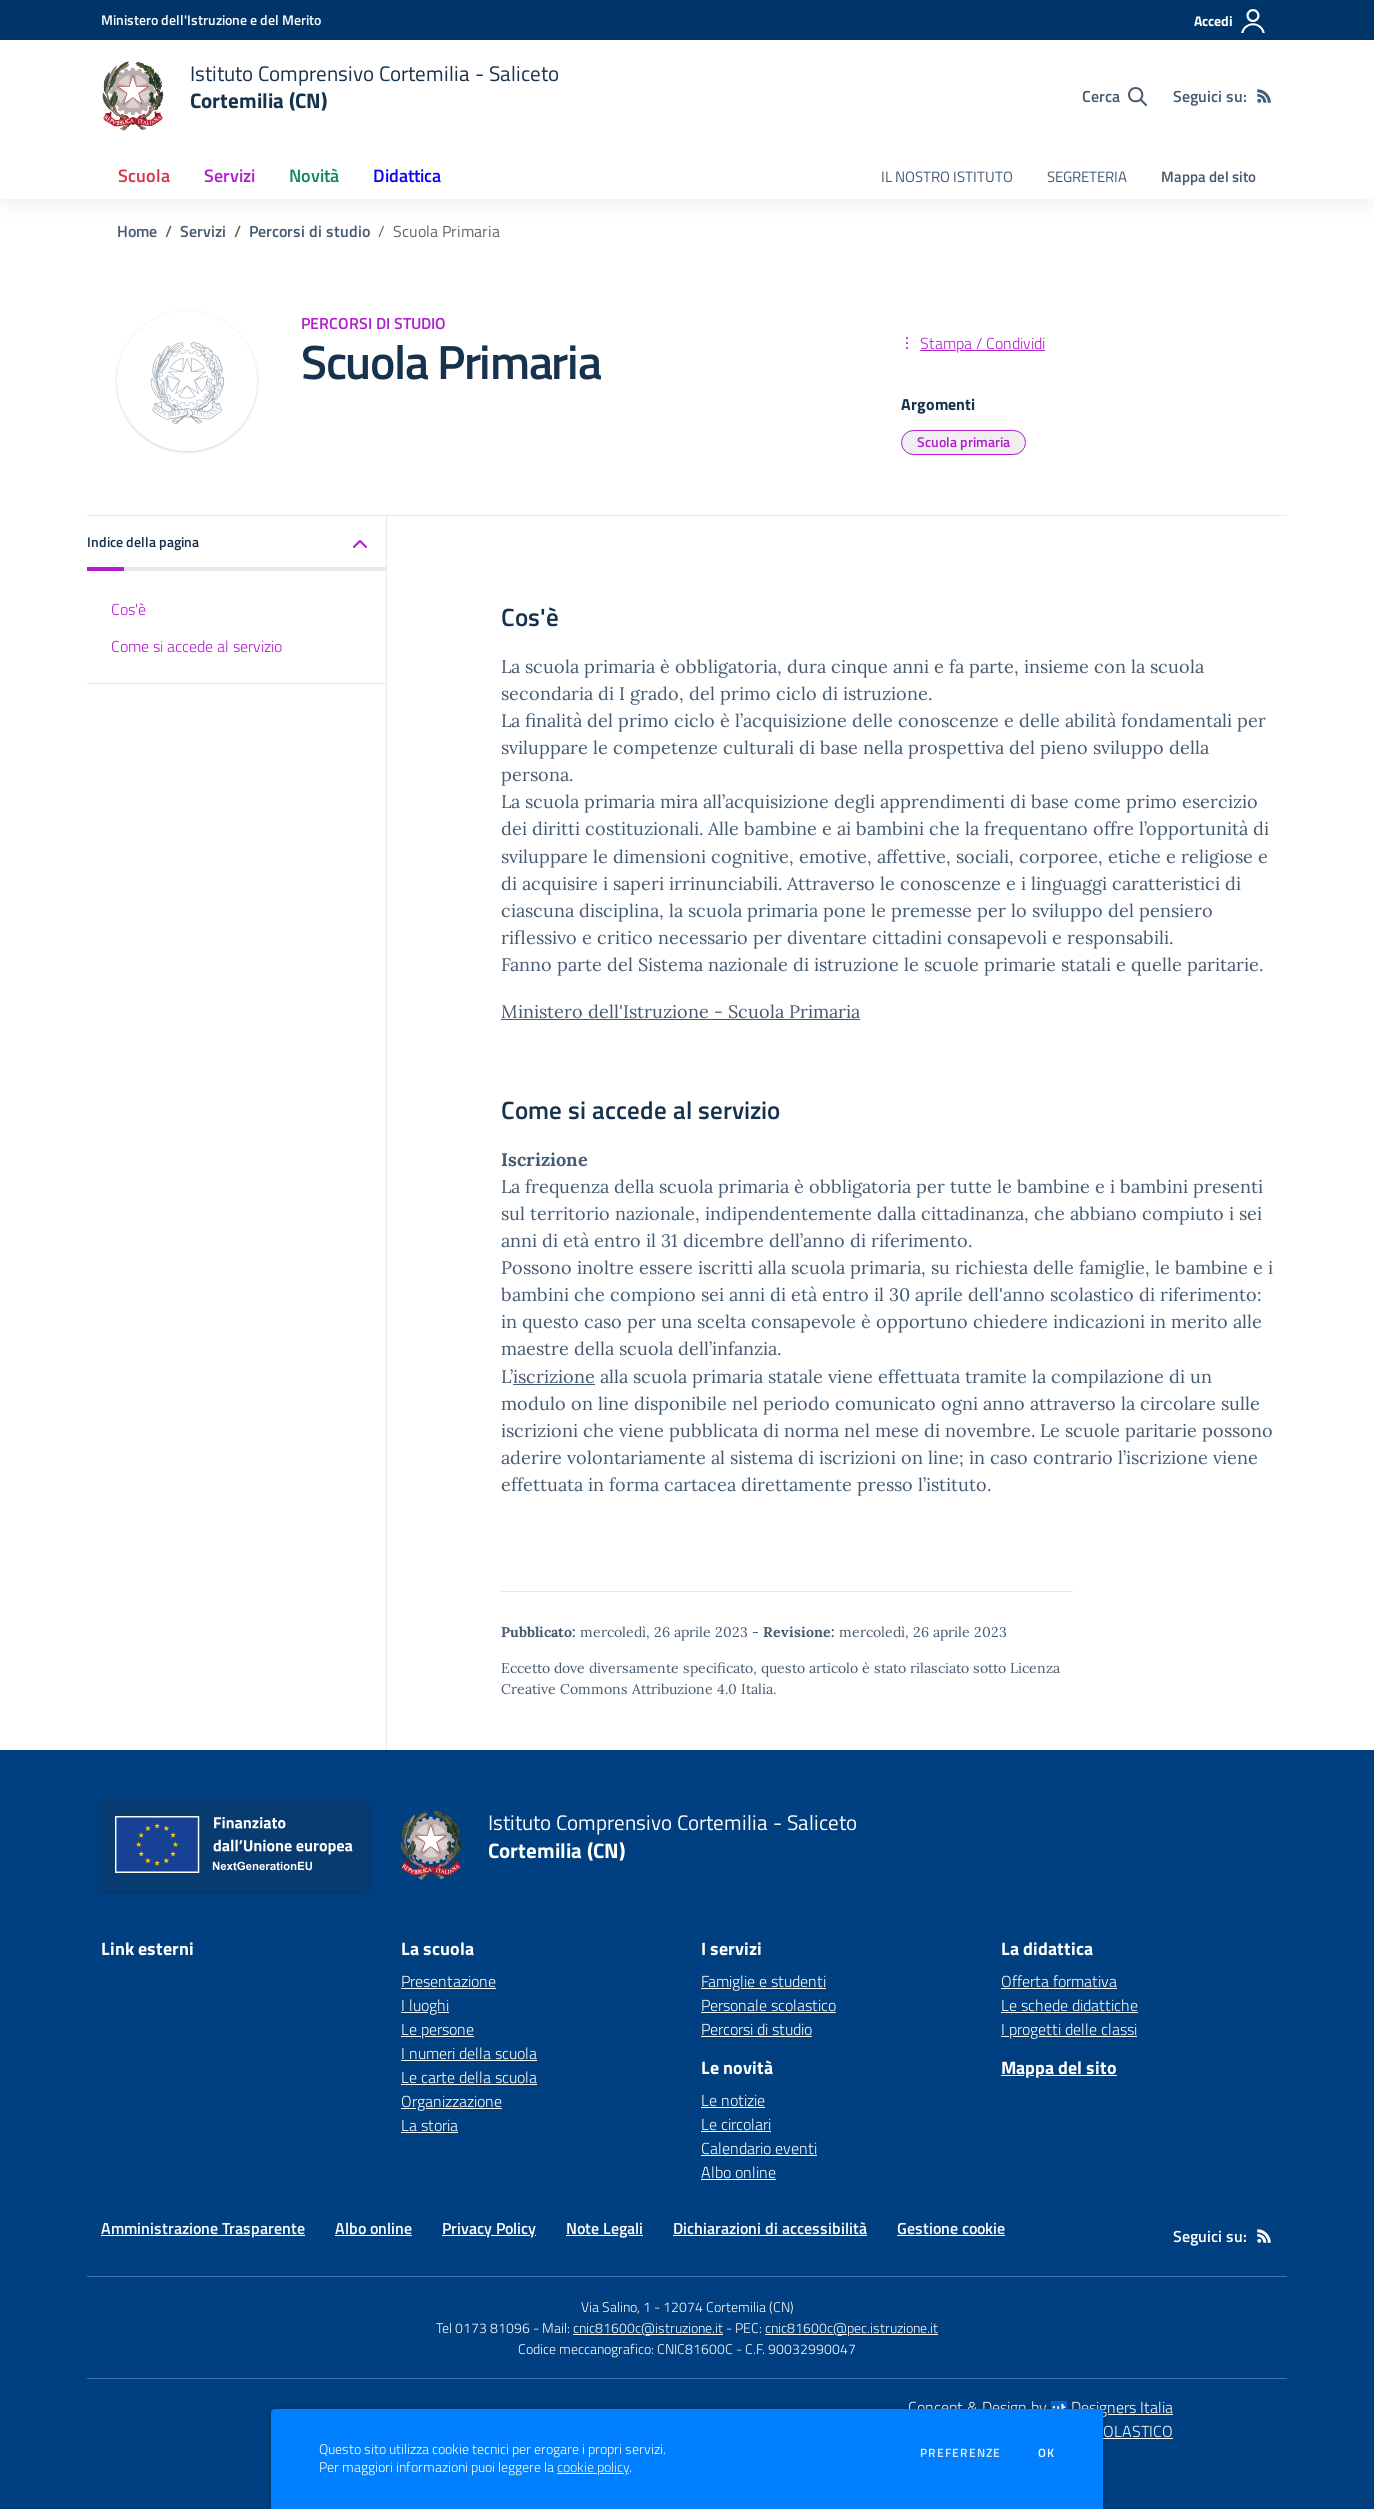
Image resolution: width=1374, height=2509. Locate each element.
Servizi (203, 231)
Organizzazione (451, 2101)
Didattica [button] (407, 175)
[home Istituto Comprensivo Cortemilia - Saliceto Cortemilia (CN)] (330, 96)
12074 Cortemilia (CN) (728, 2306)
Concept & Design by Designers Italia (1040, 2407)
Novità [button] (314, 175)
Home (137, 231)
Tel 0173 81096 (484, 2327)
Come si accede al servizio (196, 646)
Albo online (738, 2172)
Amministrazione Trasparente (203, 2228)
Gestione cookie (951, 2228)
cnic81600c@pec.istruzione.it (851, 2327)
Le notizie (733, 2100)
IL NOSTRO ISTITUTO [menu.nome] (947, 176)
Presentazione (448, 1981)
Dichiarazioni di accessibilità (770, 2228)
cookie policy (593, 2467)
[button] (237, 543)
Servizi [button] (229, 175)
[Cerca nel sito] (1114, 96)
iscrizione (554, 1376)
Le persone (437, 2029)
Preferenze (960, 2453)
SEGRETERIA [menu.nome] (1087, 176)
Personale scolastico (768, 2005)
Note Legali (604, 2228)
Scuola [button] (144, 175)
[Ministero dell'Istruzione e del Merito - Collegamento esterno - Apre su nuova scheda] (211, 19)
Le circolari (736, 2124)
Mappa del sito (1208, 176)
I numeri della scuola (469, 2053)
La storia (429, 2125)
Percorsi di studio (309, 231)
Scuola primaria (963, 441)
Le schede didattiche (1069, 2005)
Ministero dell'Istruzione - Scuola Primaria (680, 1011)
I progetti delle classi (1069, 2029)
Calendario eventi (759, 2148)
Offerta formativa (1059, 1981)
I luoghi (425, 2005)
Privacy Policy (489, 2228)
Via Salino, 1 (616, 2306)
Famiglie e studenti (763, 1981)
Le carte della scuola (469, 2077)
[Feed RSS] (1264, 96)
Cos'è (128, 609)
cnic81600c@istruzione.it (648, 2327)
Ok (1047, 2453)
